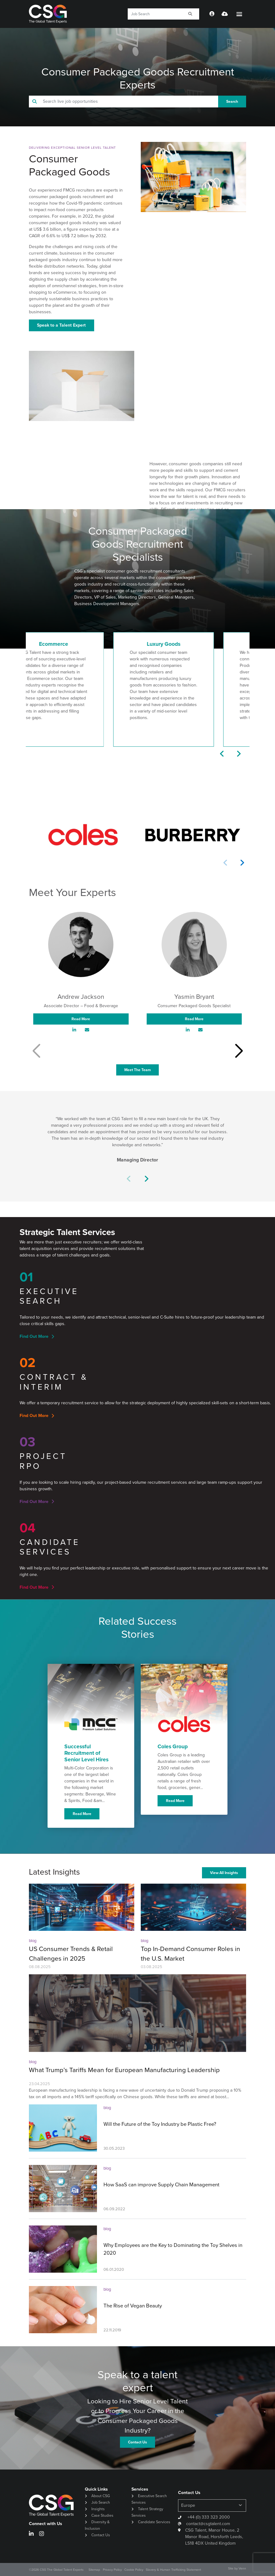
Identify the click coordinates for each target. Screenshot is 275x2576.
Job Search (100, 2502)
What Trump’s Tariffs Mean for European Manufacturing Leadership (124, 2070)
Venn (242, 2568)
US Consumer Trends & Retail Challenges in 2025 (71, 1953)
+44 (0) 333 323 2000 (208, 2517)
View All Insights (224, 1873)
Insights (98, 2509)
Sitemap (94, 2569)
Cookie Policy (133, 2569)
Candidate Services (154, 2522)
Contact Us (100, 2535)
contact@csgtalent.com (208, 2523)
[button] (222, 753)
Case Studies (102, 2515)
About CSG (100, 2496)
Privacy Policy (112, 2569)
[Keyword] (154, 14)
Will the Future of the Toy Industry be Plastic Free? (159, 2124)
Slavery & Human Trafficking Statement (173, 2569)
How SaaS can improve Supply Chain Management (161, 2185)
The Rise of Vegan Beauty (132, 2306)
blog (32, 1941)
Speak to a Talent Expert (61, 325)
